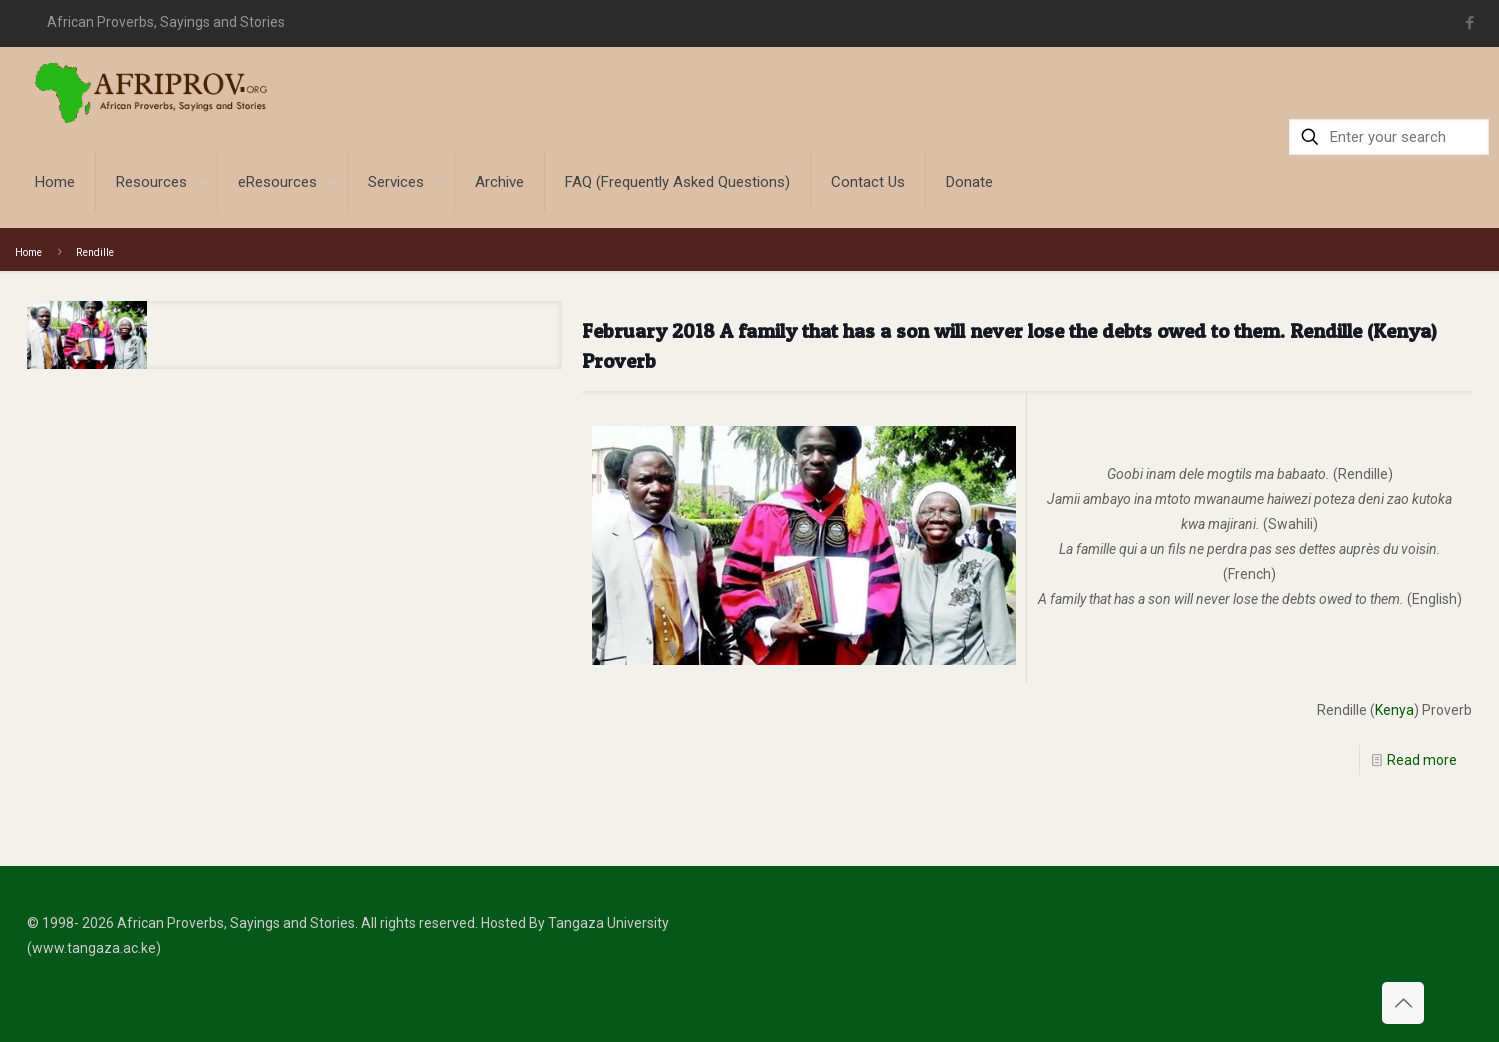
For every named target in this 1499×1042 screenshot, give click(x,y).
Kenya (1394, 710)
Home (28, 252)
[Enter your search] (1389, 137)
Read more (1422, 760)
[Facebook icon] (1470, 23)
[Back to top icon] (1403, 1003)
